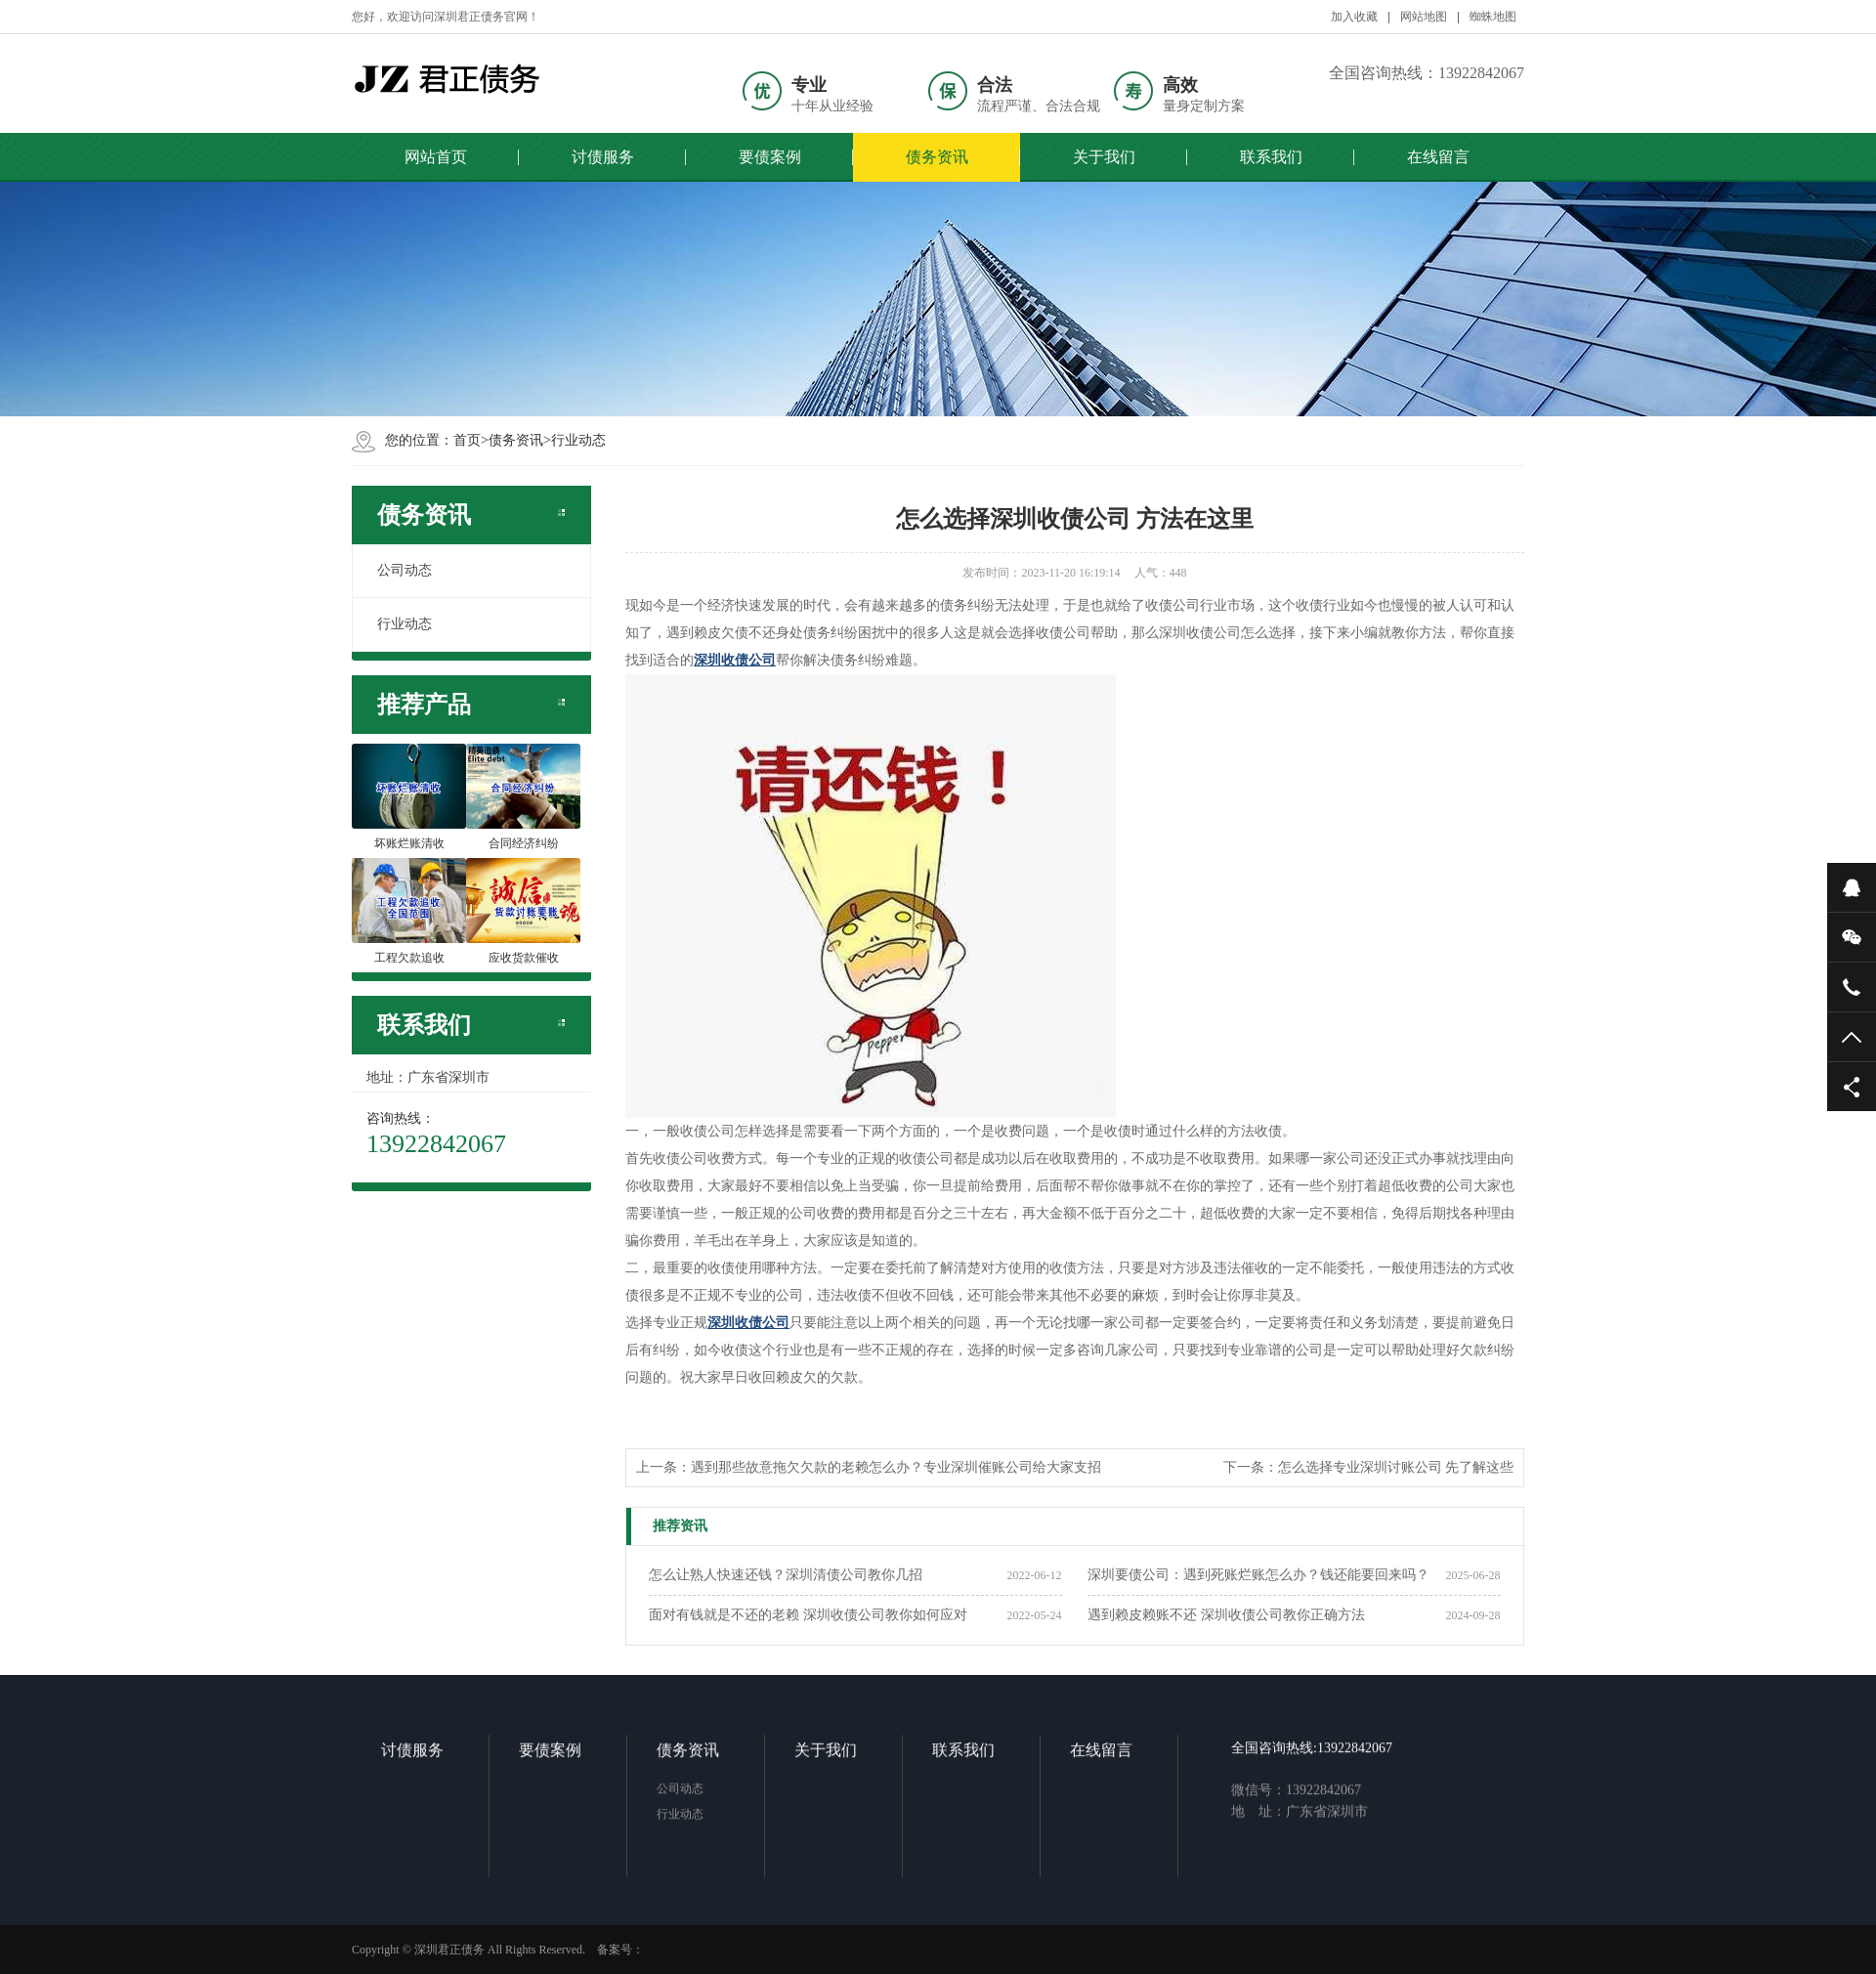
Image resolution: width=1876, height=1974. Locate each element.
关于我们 (1104, 157)
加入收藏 (1354, 16)
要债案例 (770, 157)
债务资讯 (937, 157)
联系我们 (1271, 157)
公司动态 (404, 570)
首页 (467, 440)
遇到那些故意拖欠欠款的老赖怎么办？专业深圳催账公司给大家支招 (896, 1467)
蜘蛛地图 (1493, 16)
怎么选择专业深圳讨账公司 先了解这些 (1396, 1467)
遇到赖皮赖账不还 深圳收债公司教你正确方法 (1226, 1615)
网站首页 (436, 157)
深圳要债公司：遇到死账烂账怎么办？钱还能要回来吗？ (1258, 1574)
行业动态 (578, 440)
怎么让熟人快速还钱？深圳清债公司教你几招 (785, 1574)
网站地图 (1423, 16)
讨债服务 (603, 157)
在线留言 (1438, 157)
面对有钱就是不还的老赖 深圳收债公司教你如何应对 (808, 1615)
